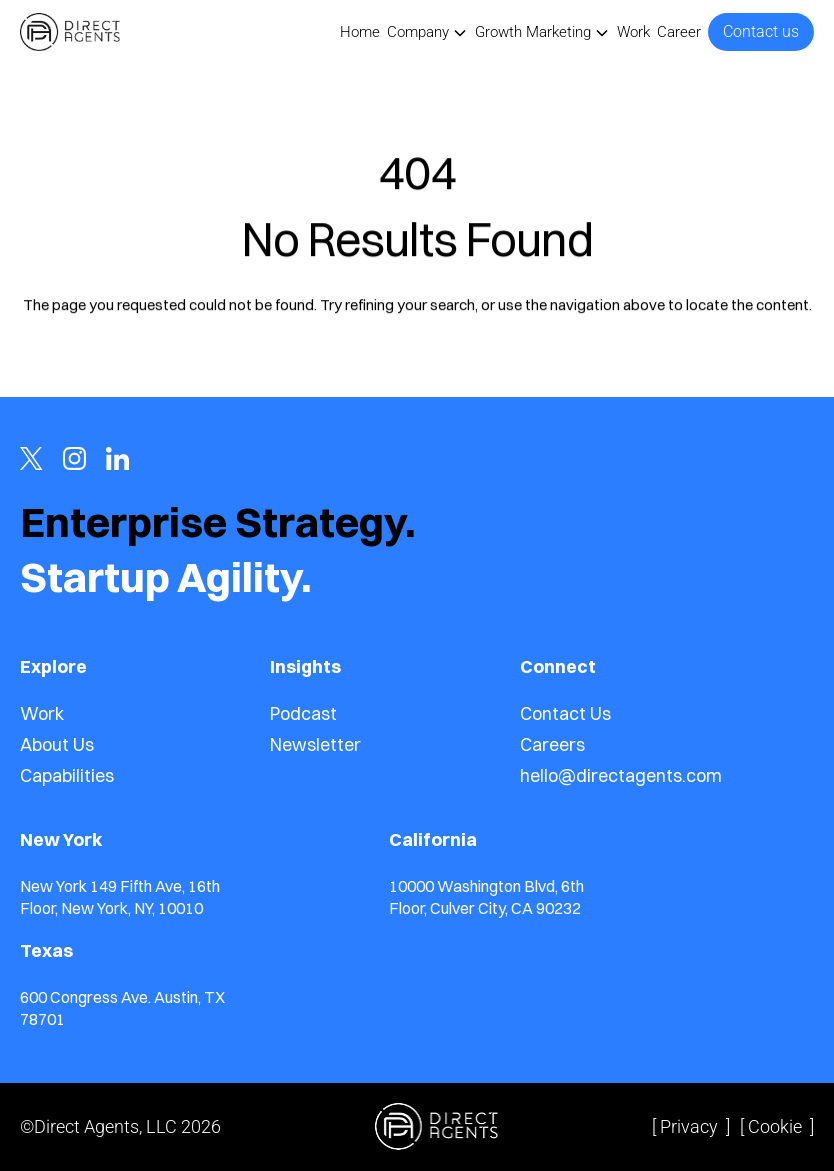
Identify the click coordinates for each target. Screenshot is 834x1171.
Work (633, 32)
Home (360, 32)
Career (679, 32)
